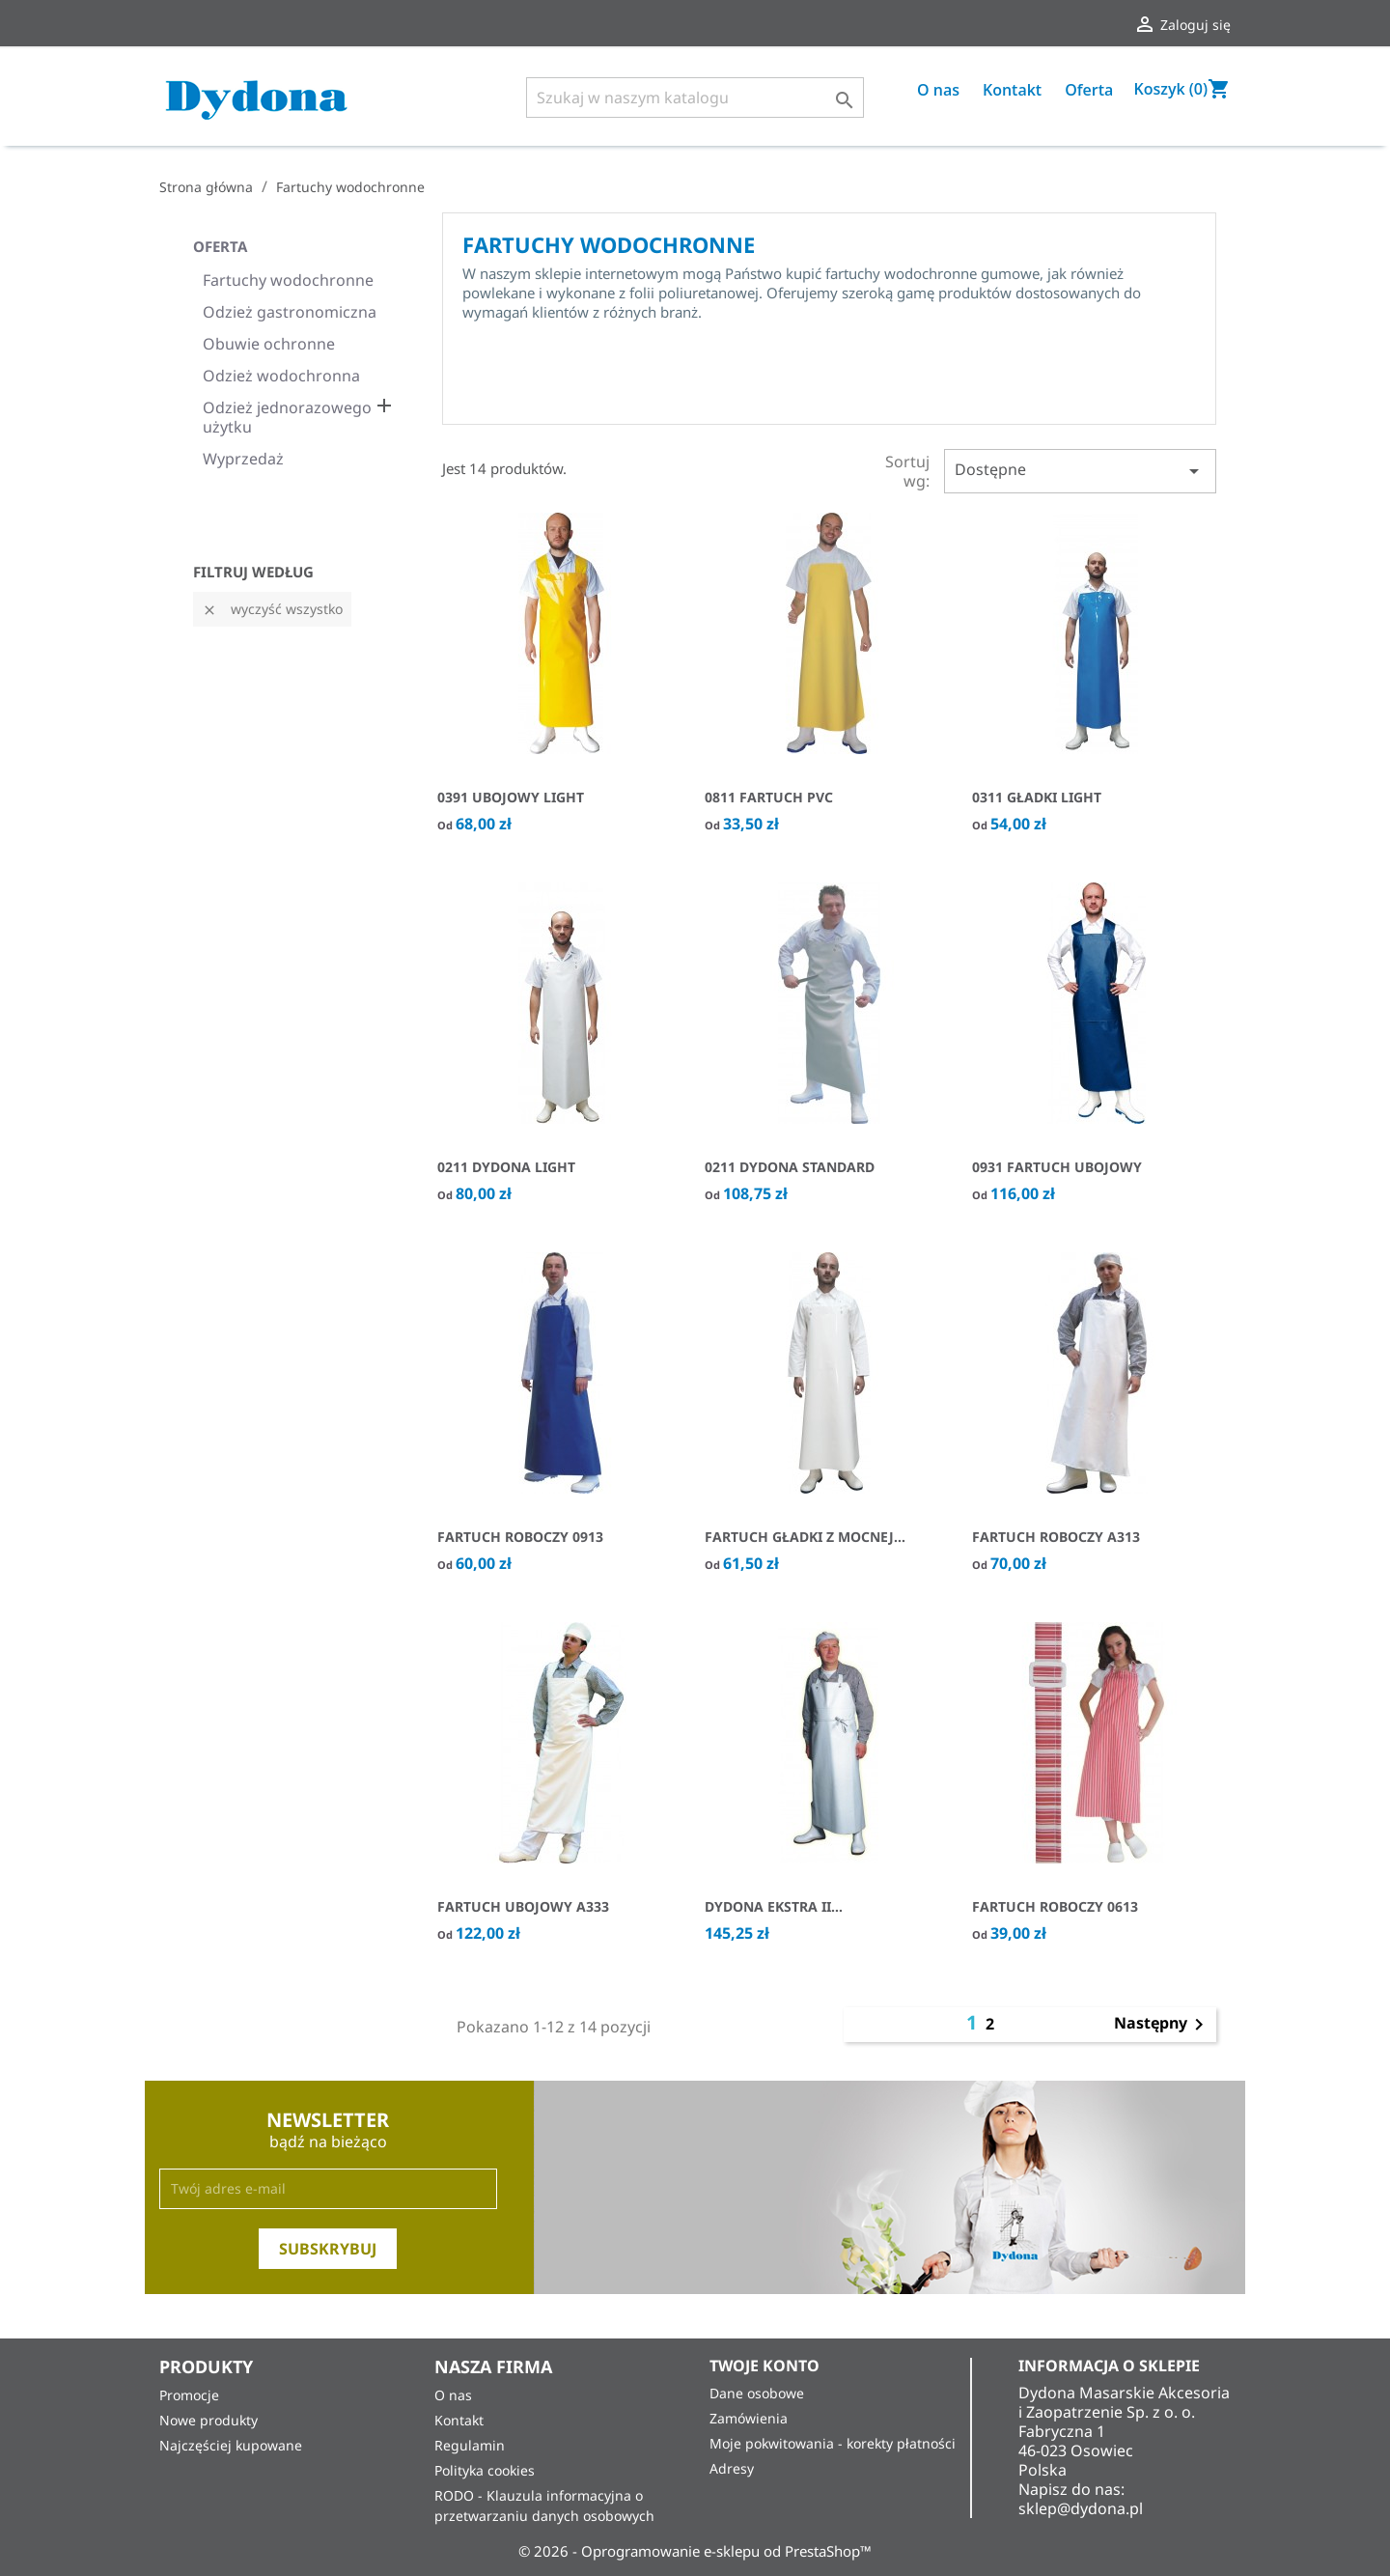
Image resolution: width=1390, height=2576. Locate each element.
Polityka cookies (484, 2470)
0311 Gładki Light (1036, 797)
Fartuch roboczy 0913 (520, 1536)
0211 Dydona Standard (790, 1167)
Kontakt (1012, 89)
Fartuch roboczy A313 (1056, 1536)
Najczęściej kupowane (230, 2445)
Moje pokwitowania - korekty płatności (832, 2443)
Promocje (189, 2395)
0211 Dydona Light (506, 1167)
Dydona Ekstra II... (774, 1906)
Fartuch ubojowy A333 (523, 1906)
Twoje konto (764, 2365)
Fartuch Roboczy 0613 (1055, 1906)
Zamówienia (748, 2418)
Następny (1162, 2024)
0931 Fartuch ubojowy (1057, 1167)
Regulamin (469, 2445)
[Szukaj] (695, 97)
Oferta (1089, 89)
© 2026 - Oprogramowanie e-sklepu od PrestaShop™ (695, 2551)
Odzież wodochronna (281, 376)
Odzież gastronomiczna (289, 312)
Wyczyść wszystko (272, 609)
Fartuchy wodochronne (288, 280)
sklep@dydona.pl (1080, 2508)
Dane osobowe (756, 2393)
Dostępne (1080, 471)
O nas (938, 89)
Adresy (731, 2468)
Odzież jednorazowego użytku (287, 417)
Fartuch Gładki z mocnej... (805, 1536)
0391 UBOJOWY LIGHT (510, 797)
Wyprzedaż (243, 459)
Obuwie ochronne (269, 344)
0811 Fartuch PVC (769, 797)
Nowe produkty (208, 2420)
